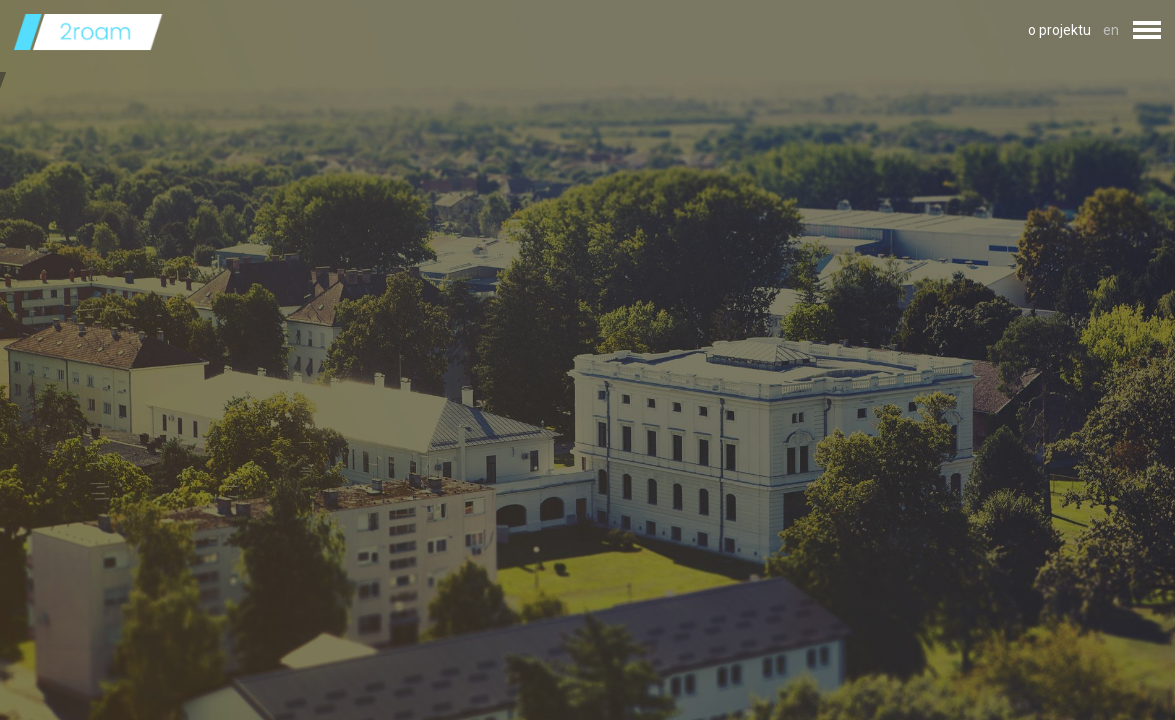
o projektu (1059, 30)
